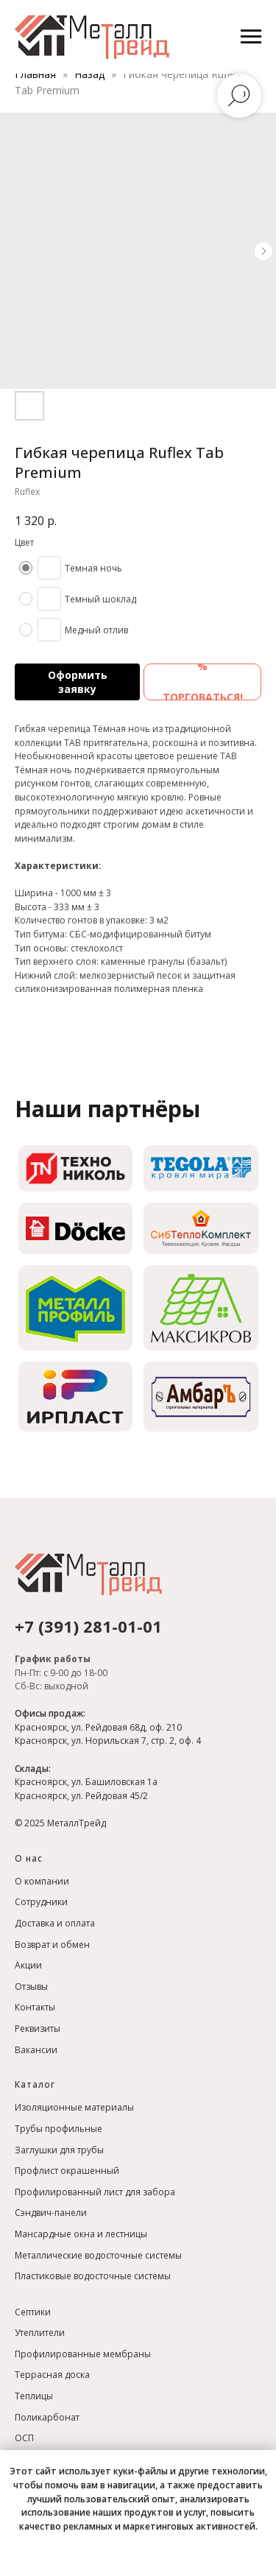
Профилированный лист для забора (95, 2192)
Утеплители (40, 2332)
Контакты (35, 2007)
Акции (28, 1965)
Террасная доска (52, 2374)
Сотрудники (41, 1902)
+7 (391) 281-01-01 (88, 1626)
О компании (42, 1881)
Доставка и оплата (55, 1923)
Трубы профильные (58, 2128)
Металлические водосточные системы (98, 2255)
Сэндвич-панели (51, 2212)
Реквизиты (37, 2028)
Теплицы (34, 2396)
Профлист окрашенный (67, 2170)
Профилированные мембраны (83, 2354)
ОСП (24, 2438)
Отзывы (31, 1986)
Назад (90, 74)
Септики (33, 2312)
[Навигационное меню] (251, 36)
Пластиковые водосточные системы (93, 2276)
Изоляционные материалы (74, 2107)
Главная (35, 74)
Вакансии (36, 2050)
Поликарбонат (47, 2417)
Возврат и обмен (52, 1944)
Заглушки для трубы (59, 2150)
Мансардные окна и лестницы (81, 2234)
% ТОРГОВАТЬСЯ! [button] (203, 682)
